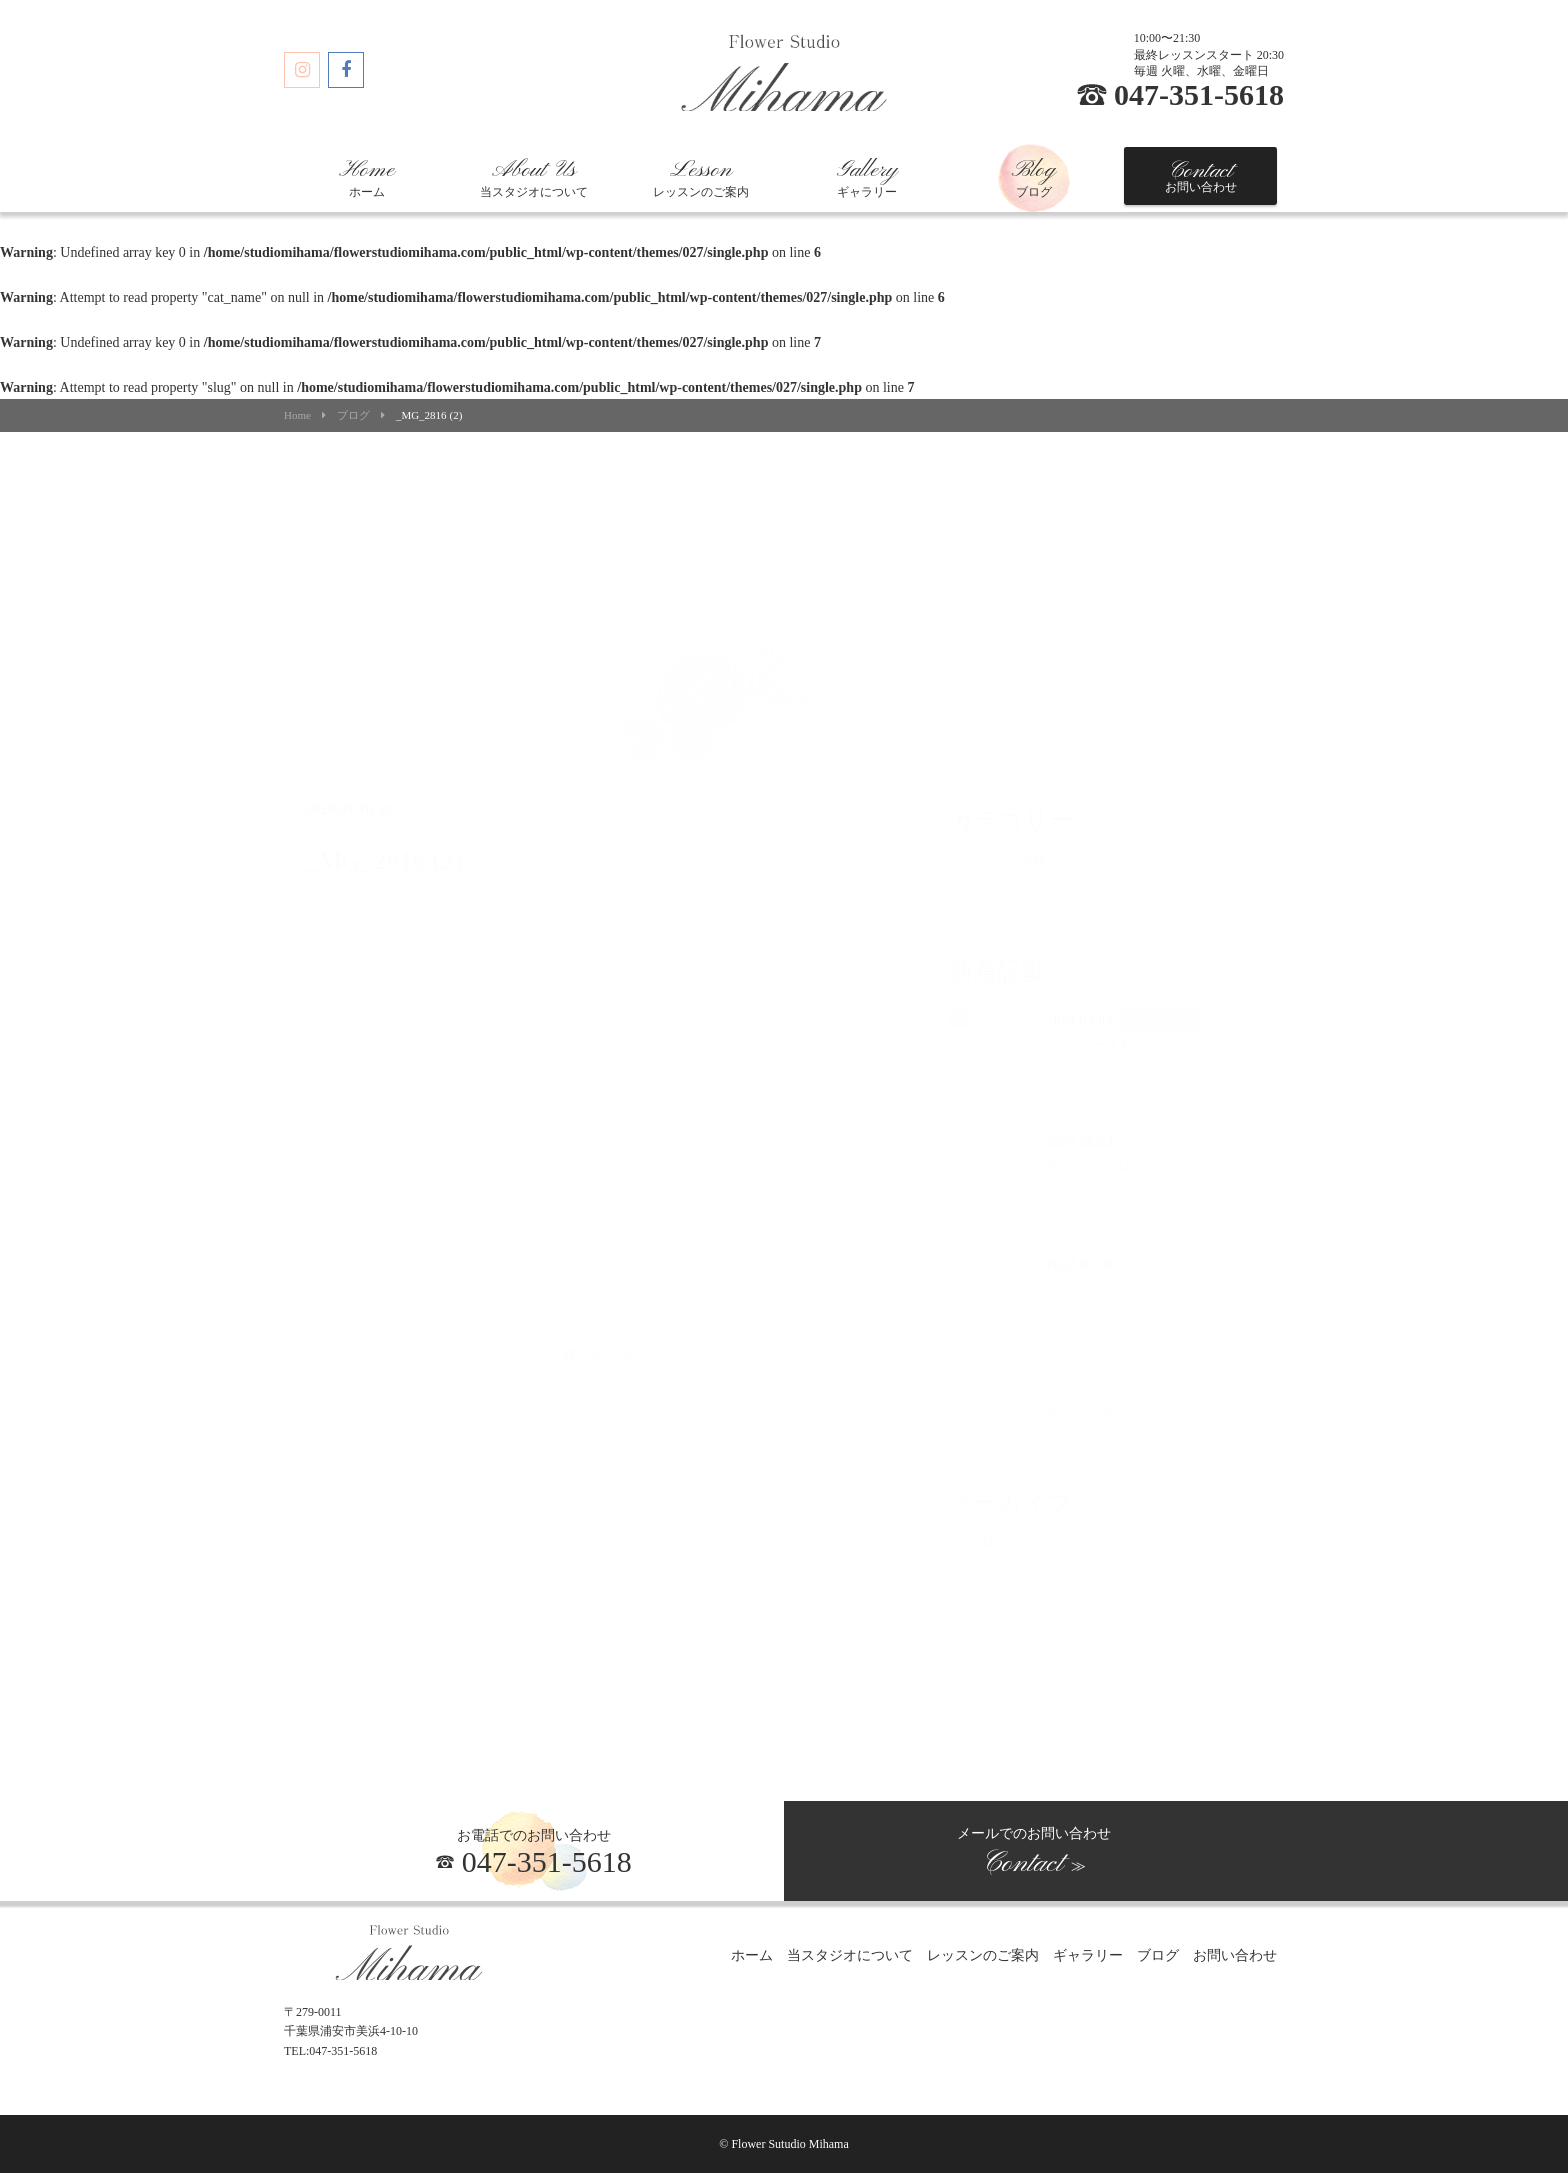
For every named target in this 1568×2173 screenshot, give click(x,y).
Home (297, 415)
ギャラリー (867, 178)
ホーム (367, 178)
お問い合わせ (1201, 176)
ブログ (1034, 178)
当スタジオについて (534, 178)
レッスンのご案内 (701, 178)
